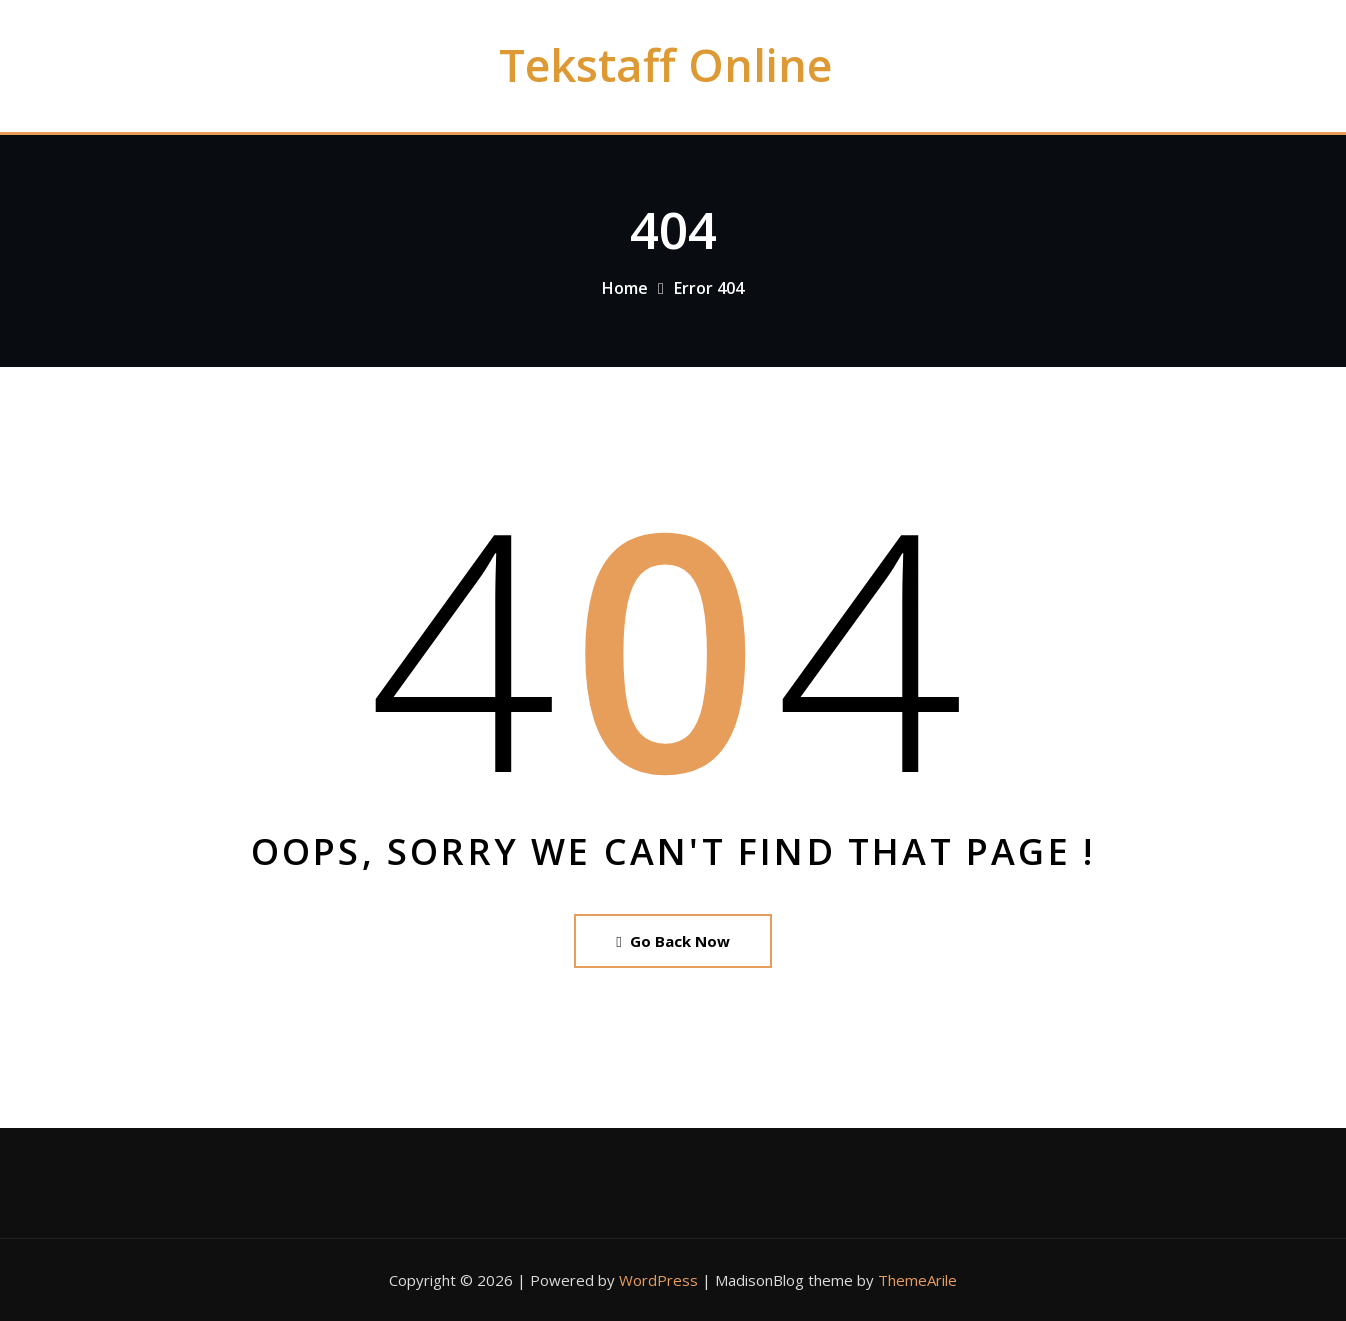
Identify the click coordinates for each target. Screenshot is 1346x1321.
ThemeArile (917, 1280)
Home (625, 288)
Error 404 (709, 288)
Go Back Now (672, 941)
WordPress (658, 1280)
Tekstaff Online (665, 64)
